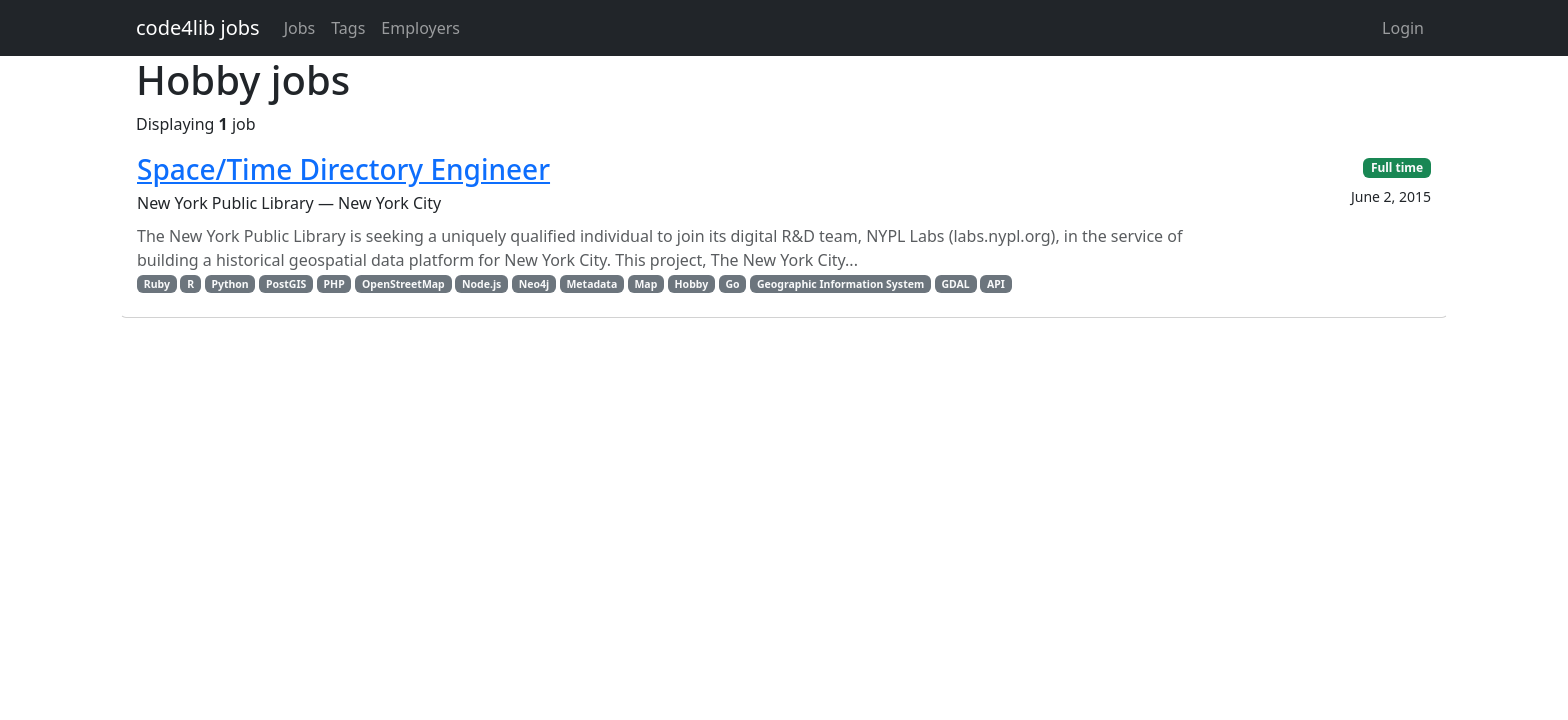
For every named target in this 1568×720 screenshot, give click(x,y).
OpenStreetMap (403, 284)
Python (229, 284)
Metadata (591, 284)
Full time (1397, 167)
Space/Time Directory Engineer (343, 169)
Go (732, 284)
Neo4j (534, 284)
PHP (334, 284)
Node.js (481, 284)
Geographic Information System (840, 284)
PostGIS (286, 284)
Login (1403, 28)
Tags (348, 28)
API (996, 284)
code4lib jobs (198, 27)
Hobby (692, 284)
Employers (420, 28)
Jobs (300, 28)
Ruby (157, 284)
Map (645, 284)
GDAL (955, 284)
